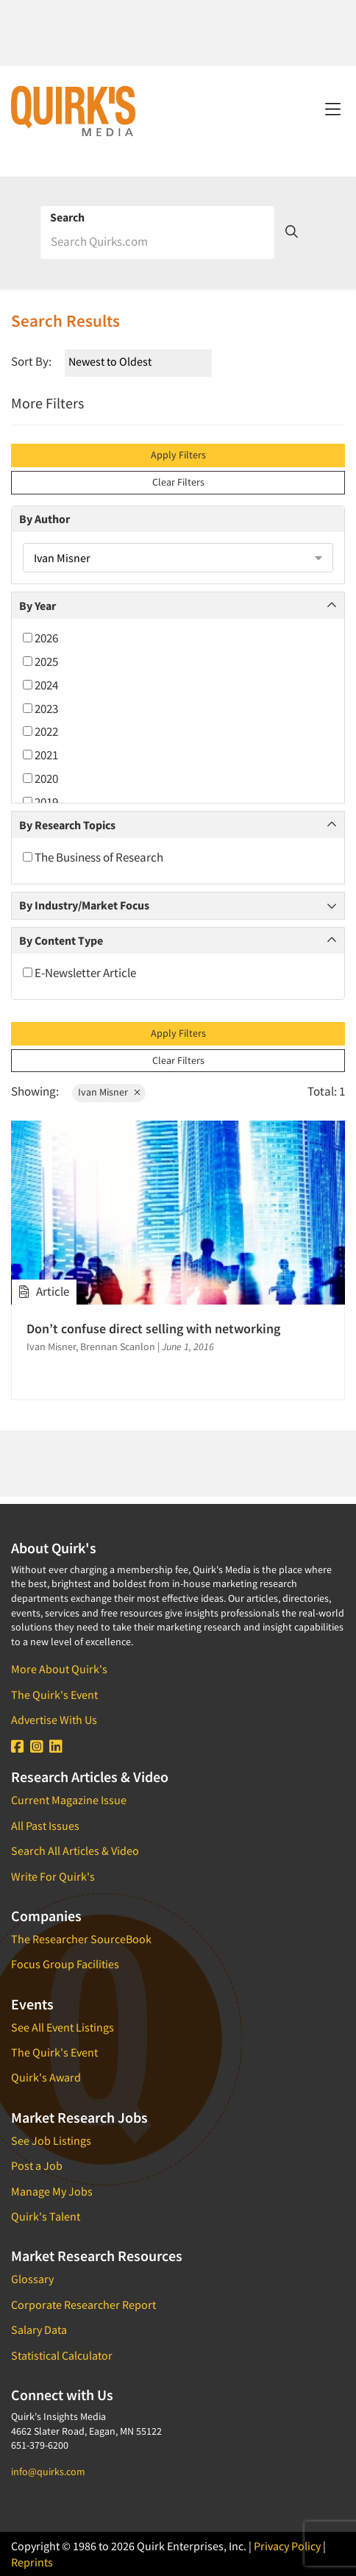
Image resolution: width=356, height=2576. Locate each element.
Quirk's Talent (45, 2216)
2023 (40, 708)
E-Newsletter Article (79, 973)
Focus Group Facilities (65, 1963)
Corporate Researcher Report (83, 2304)
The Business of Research (93, 857)
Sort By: (31, 361)
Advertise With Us (54, 1719)
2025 (40, 661)
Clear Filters (178, 482)
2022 (40, 731)
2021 (40, 755)
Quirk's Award (46, 2077)
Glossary (32, 2278)
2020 (40, 778)
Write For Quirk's (53, 1876)
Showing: (35, 1091)
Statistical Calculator (62, 2355)
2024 (40, 685)
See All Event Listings (62, 2027)
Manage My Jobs (52, 2191)
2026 (40, 638)
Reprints (32, 2562)
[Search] (157, 241)
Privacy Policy (287, 2545)
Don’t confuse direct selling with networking (153, 1328)
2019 (40, 802)
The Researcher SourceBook (81, 1938)
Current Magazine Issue (69, 1799)
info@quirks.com (48, 2471)
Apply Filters (178, 454)
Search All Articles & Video (75, 1850)
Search (67, 217)
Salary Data (39, 2329)
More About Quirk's (59, 1668)
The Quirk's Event (54, 1694)
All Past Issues (45, 1825)
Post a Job (37, 2165)
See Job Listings (51, 2140)
